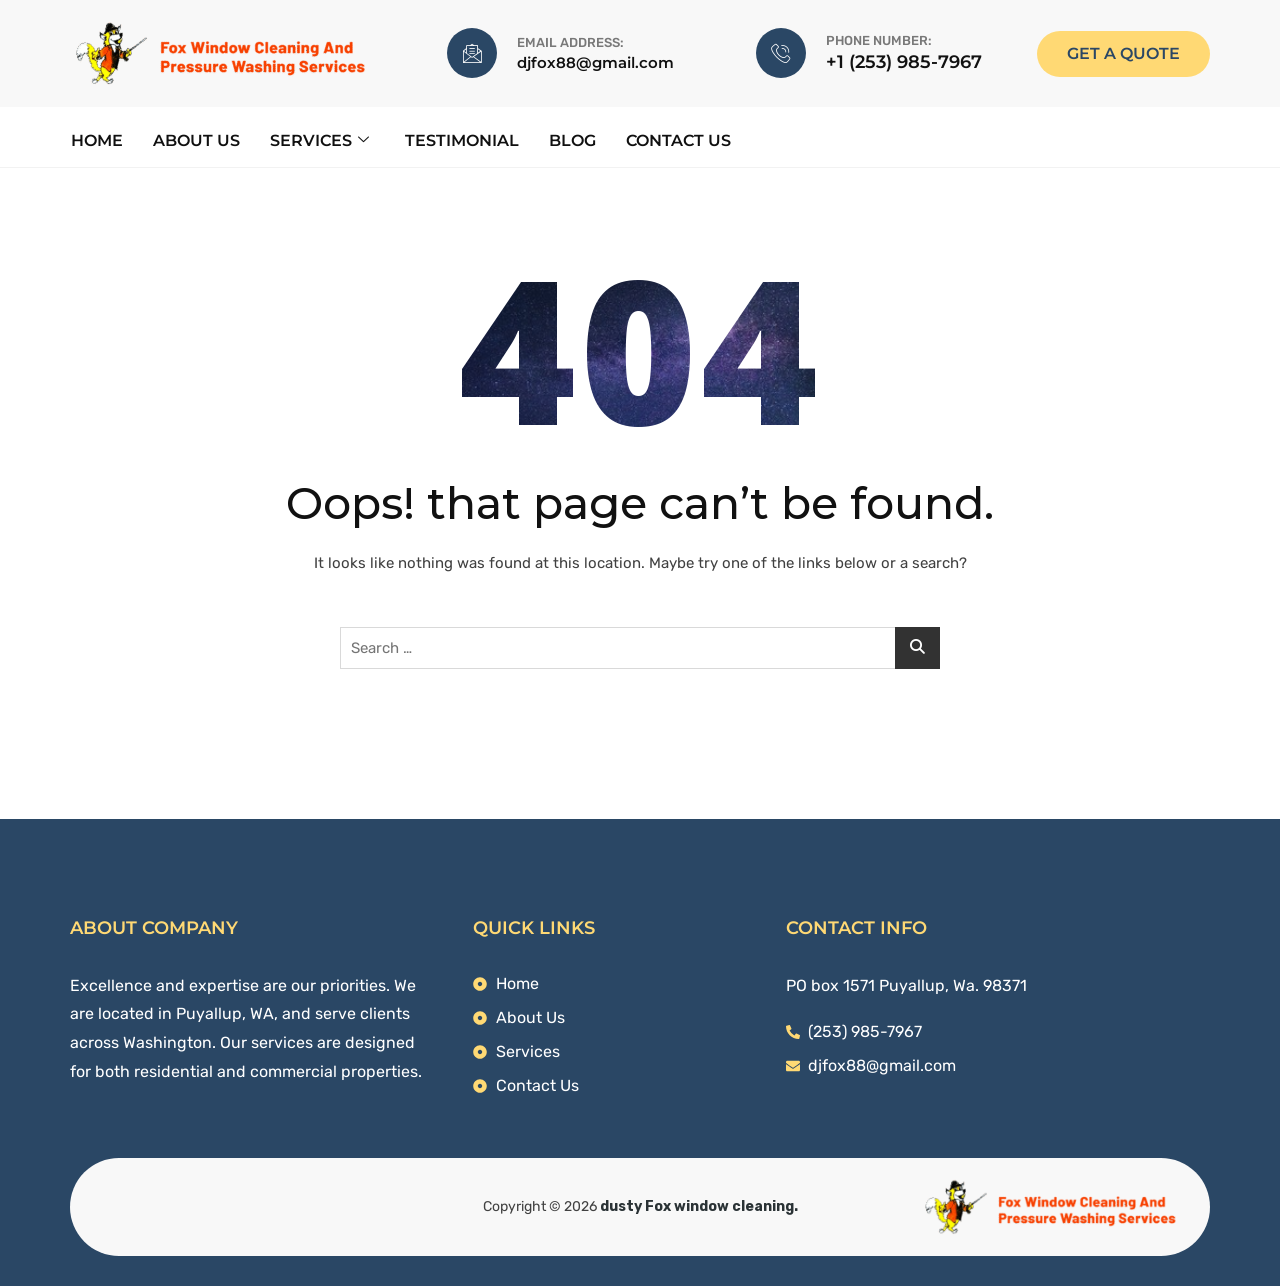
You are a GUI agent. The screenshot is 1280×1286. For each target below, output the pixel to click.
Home (96, 139)
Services (318, 139)
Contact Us (677, 139)
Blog (571, 139)
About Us (195, 139)
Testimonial (461, 139)
